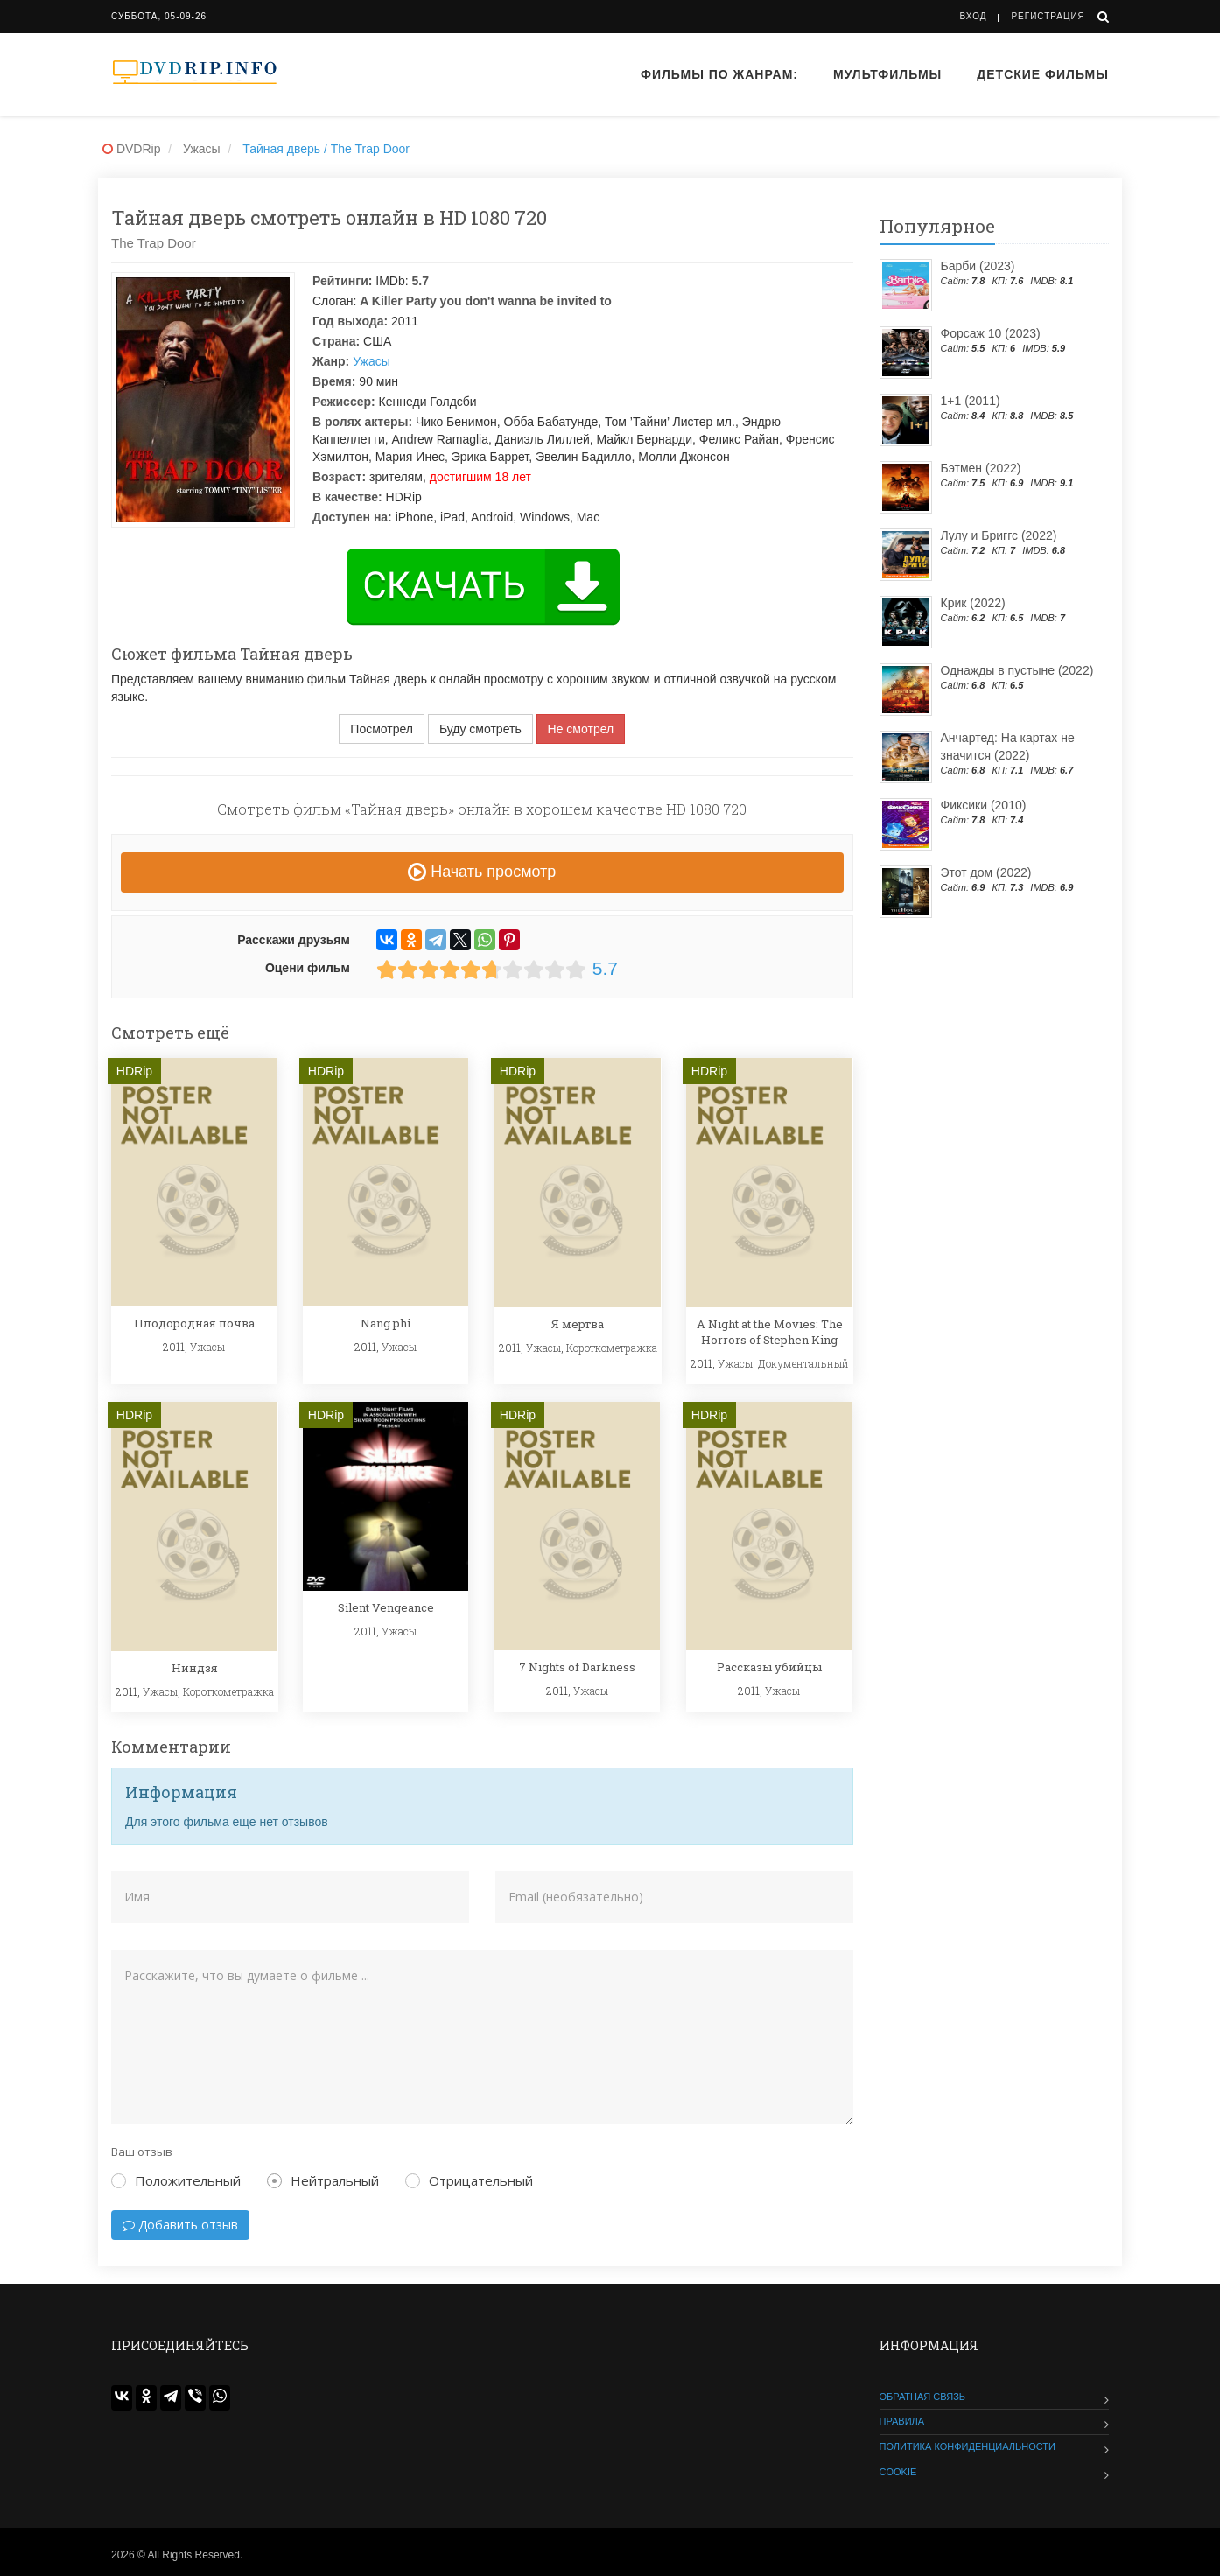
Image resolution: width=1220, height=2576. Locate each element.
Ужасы (371, 361)
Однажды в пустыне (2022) (1017, 670)
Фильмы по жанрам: (719, 74)
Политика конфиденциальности (967, 2446)
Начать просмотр (482, 871)
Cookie (898, 2472)
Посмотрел (381, 729)
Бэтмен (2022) (981, 468)
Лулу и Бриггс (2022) (999, 535)
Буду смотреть (480, 729)
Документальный (803, 1363)
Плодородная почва (194, 1323)
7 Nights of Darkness (577, 1667)
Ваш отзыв (141, 2152)
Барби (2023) (978, 266)
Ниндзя (195, 1668)
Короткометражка (611, 1347)
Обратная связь (923, 2396)
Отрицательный (469, 2180)
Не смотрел (581, 729)
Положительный (176, 2180)
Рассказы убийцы (769, 1667)
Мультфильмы (887, 74)
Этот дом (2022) (986, 872)
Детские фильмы (1043, 74)
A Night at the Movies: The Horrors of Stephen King (770, 1332)
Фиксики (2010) (984, 805)
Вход (973, 16)
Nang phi (385, 1323)
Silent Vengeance (386, 1607)
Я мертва (577, 1324)
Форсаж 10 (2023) (991, 333)
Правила (902, 2421)
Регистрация (1047, 16)
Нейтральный (323, 2180)
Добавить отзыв (180, 2224)
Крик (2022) (973, 603)
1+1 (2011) (970, 401)
